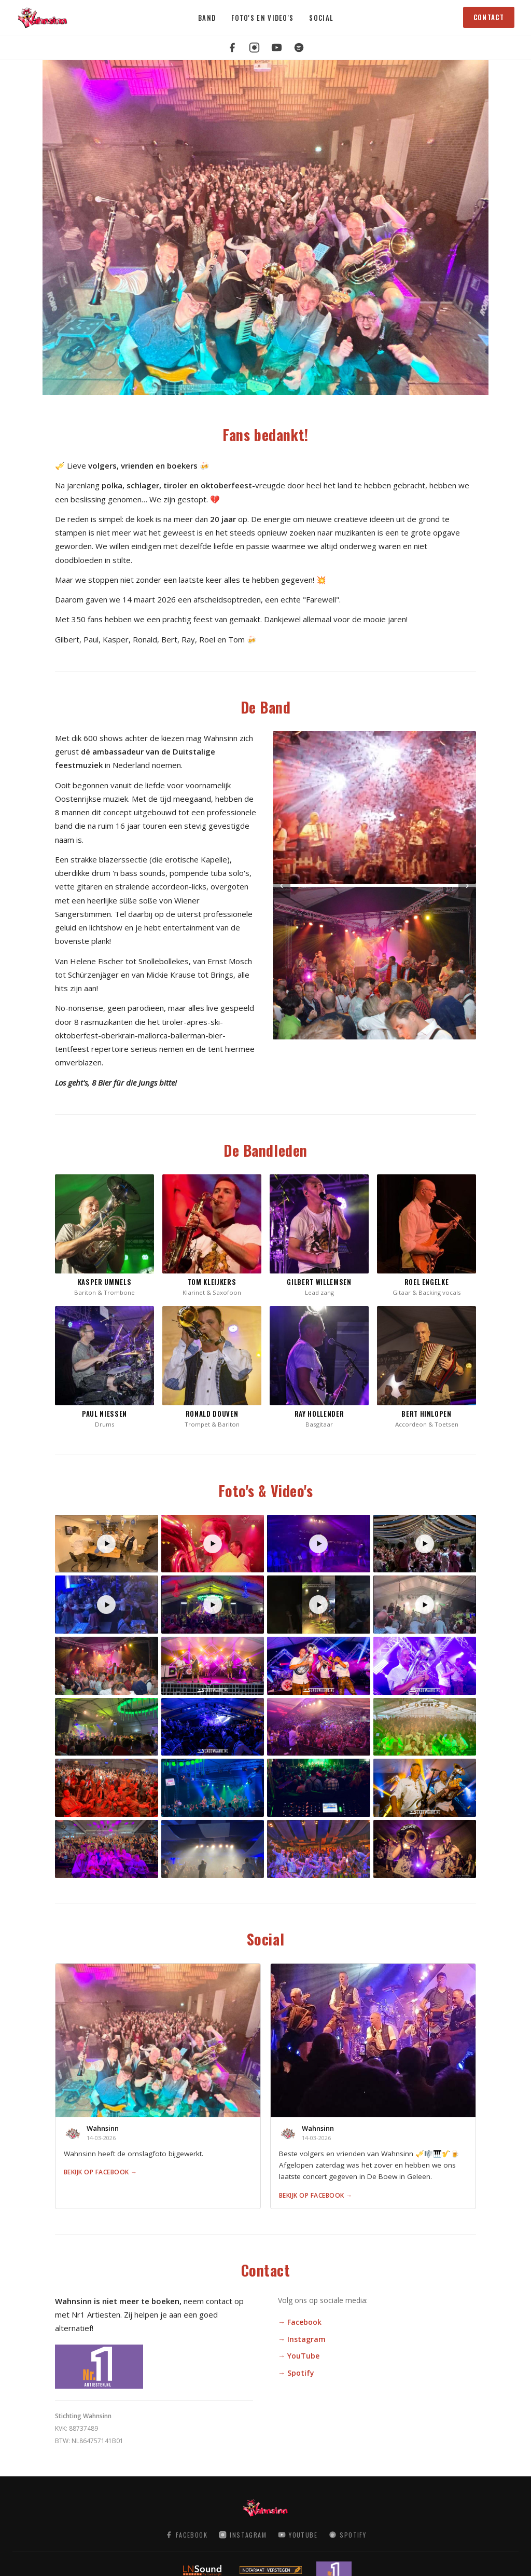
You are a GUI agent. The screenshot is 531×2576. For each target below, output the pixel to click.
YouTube (297, 2534)
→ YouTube (298, 2356)
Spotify (347, 2534)
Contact (488, 17)
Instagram (243, 2534)
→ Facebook (300, 2322)
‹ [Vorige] (282, 884)
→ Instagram (302, 2339)
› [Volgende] (467, 884)
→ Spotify (296, 2373)
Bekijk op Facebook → (100, 2172)
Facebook (186, 2534)
